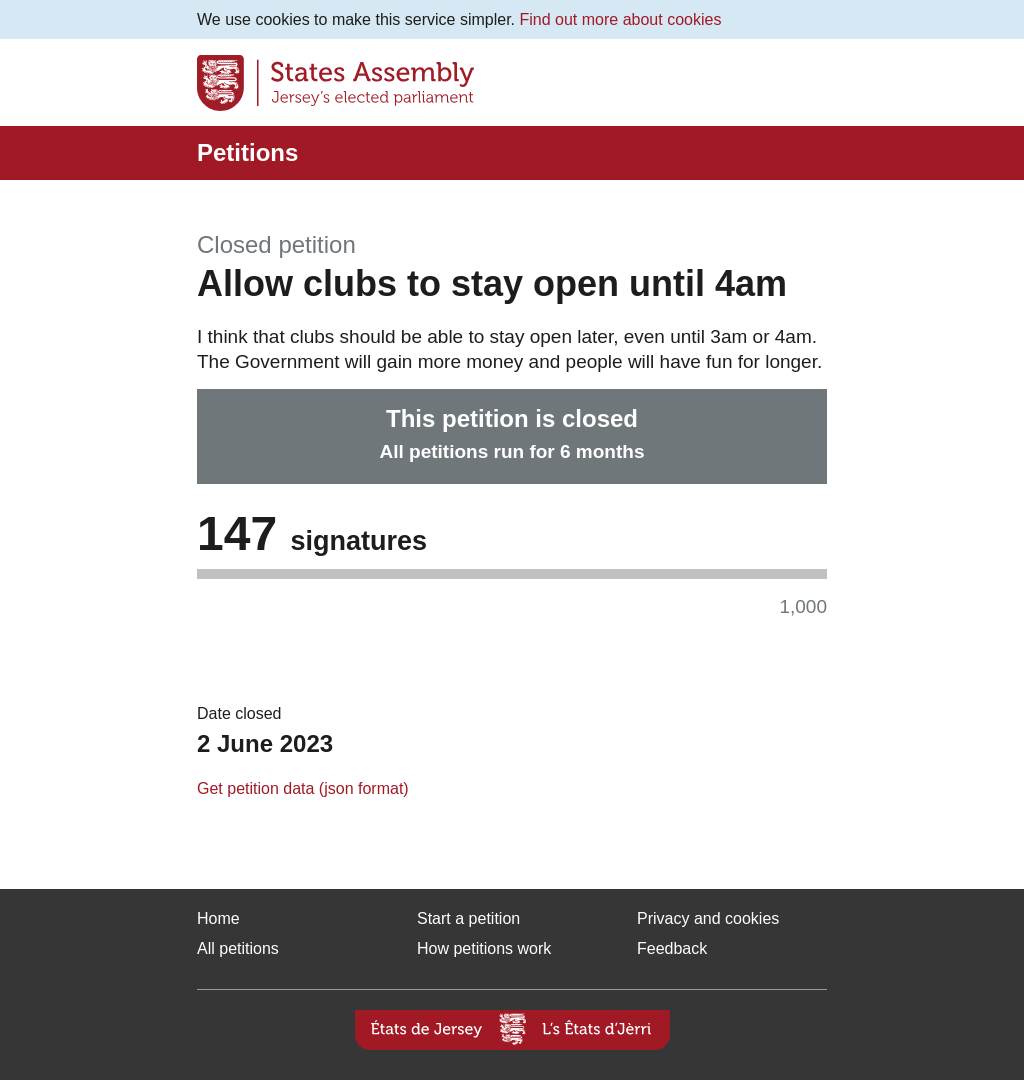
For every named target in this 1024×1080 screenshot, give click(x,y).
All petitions (238, 948)
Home (218, 918)
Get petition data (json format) (303, 788)
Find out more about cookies (621, 19)
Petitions (247, 152)
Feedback (672, 948)
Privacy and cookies (708, 918)
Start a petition (468, 918)
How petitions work (484, 948)
